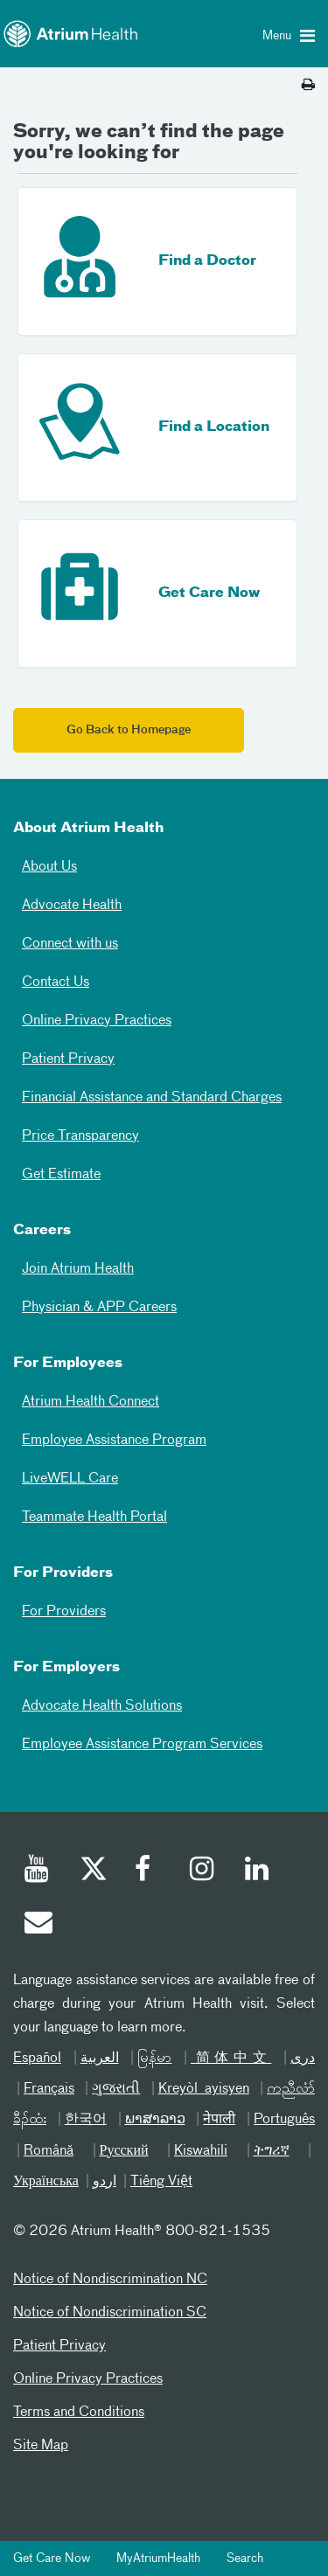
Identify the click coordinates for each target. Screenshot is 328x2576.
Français (49, 2089)
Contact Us (55, 982)
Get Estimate (61, 1175)
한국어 (86, 2120)
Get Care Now (51, 2558)
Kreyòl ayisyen (203, 2089)
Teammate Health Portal (94, 1517)
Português (284, 2120)
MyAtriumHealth (158, 2558)
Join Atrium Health (78, 1269)
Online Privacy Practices (96, 1021)
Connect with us (70, 944)
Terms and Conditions (78, 2413)
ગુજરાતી (116, 2089)
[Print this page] (308, 85)
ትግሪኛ (272, 2151)
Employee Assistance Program (114, 1441)
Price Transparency (80, 1136)
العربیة (99, 2059)
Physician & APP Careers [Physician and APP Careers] (99, 1308)
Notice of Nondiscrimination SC (109, 2313)
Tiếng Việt (161, 2182)
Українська (46, 2182)
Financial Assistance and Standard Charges (152, 1098)
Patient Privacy (68, 1059)
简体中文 (231, 2059)
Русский (124, 2151)
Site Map (40, 2446)
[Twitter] (92, 1871)
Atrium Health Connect (90, 1402)
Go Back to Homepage (128, 730)
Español (37, 2059)
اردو (104, 2182)
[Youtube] (37, 1871)
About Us (49, 867)
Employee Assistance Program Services (142, 1745)
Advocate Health (72, 906)
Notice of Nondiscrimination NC (110, 2280)
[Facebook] (147, 1871)
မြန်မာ (154, 2059)
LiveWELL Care (70, 1479)
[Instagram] (202, 1871)
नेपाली (219, 2120)
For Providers (64, 1612)
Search (245, 2558)
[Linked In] (258, 1871)
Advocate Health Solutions (102, 1706)
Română (48, 2151)
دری (302, 2059)
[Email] (37, 1924)
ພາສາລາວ (155, 2120)
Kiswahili (200, 2151)
